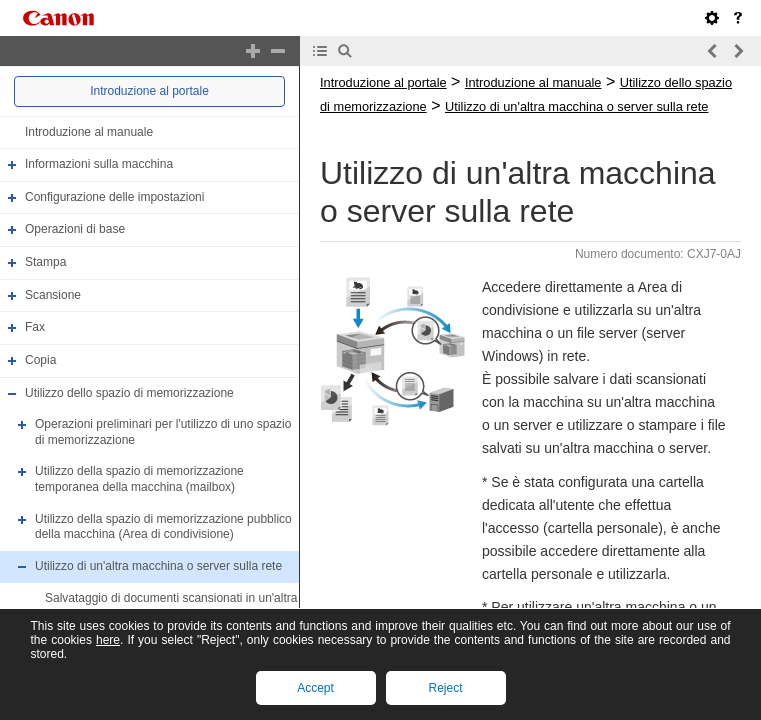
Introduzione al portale (149, 91)
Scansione (53, 295)
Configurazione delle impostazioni (114, 197)
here (108, 640)
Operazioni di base (75, 230)
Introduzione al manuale (89, 132)
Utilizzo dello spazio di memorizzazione (129, 393)
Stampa (45, 262)
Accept (315, 688)
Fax (35, 327)
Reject (445, 688)
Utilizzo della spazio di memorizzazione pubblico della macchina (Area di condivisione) (163, 527)
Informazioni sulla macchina (99, 164)
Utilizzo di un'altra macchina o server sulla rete (158, 566)
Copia (40, 360)
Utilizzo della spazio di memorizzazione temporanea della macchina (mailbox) (139, 480)
